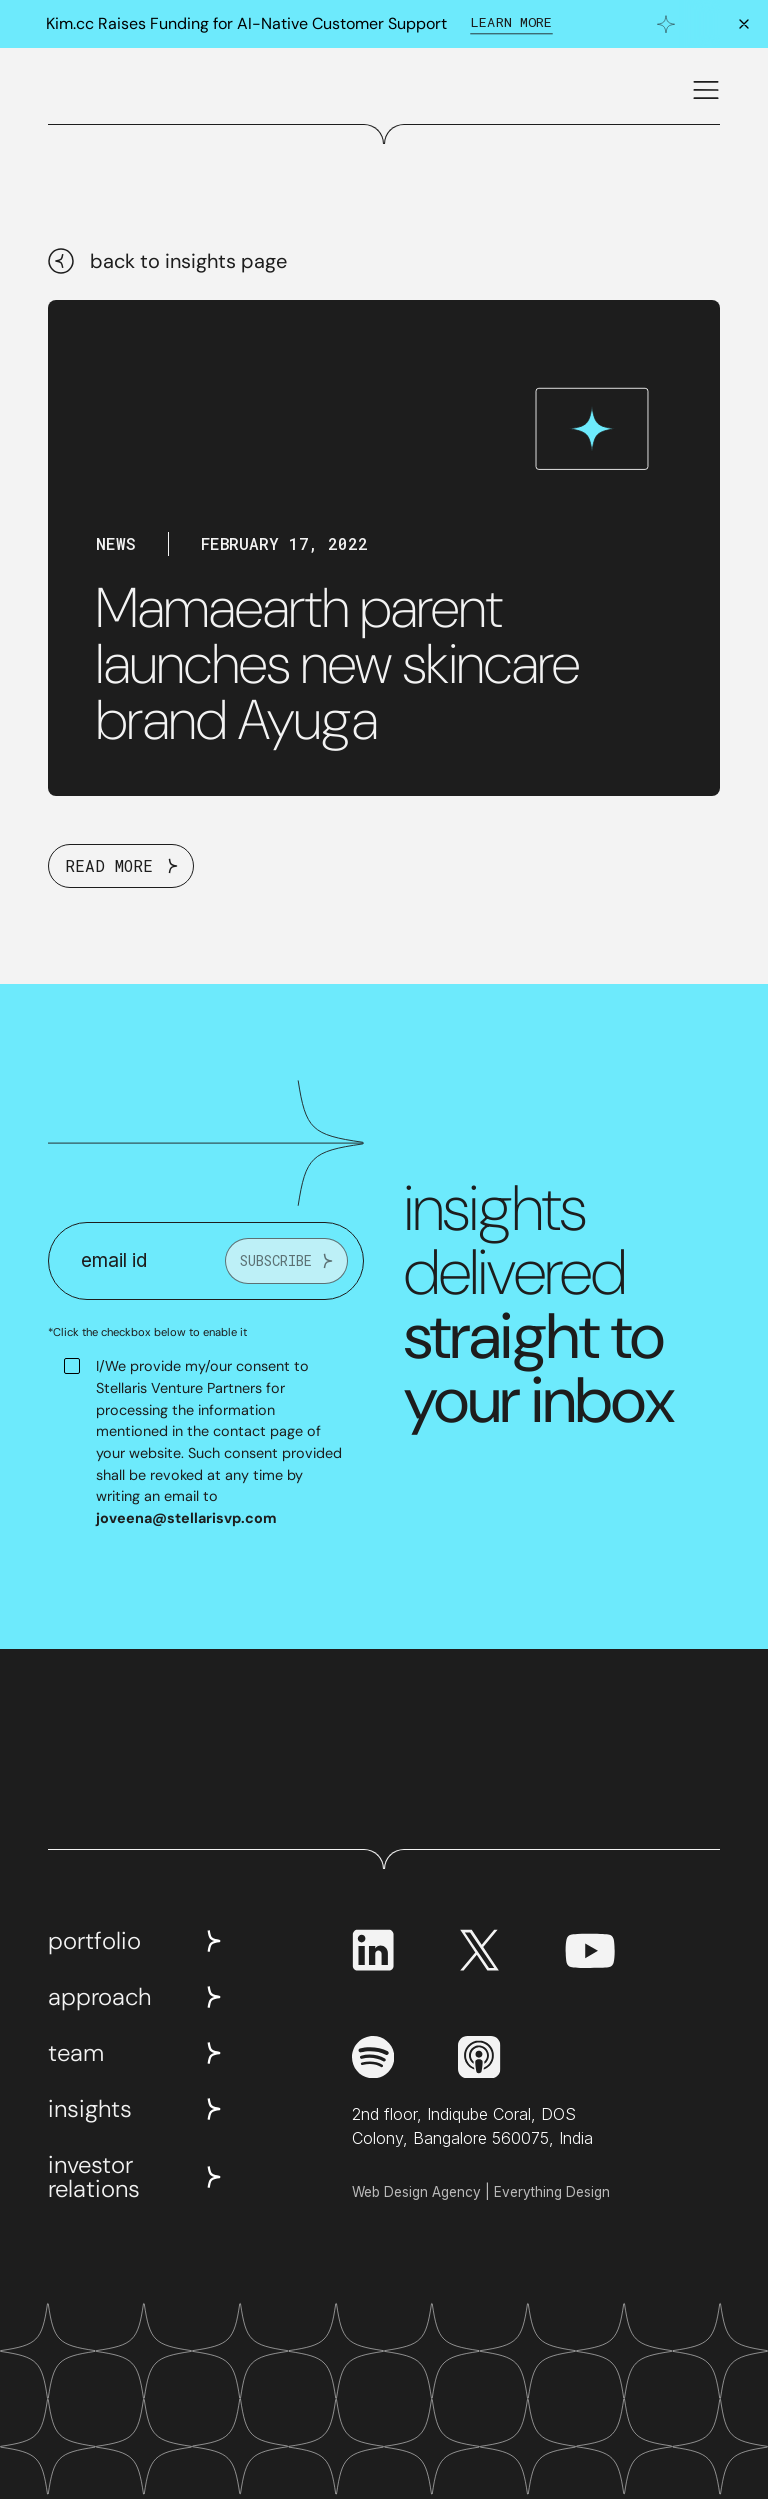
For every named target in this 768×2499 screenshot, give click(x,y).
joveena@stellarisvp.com (186, 1518)
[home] (96, 90)
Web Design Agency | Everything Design (481, 2192)
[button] (702, 90)
